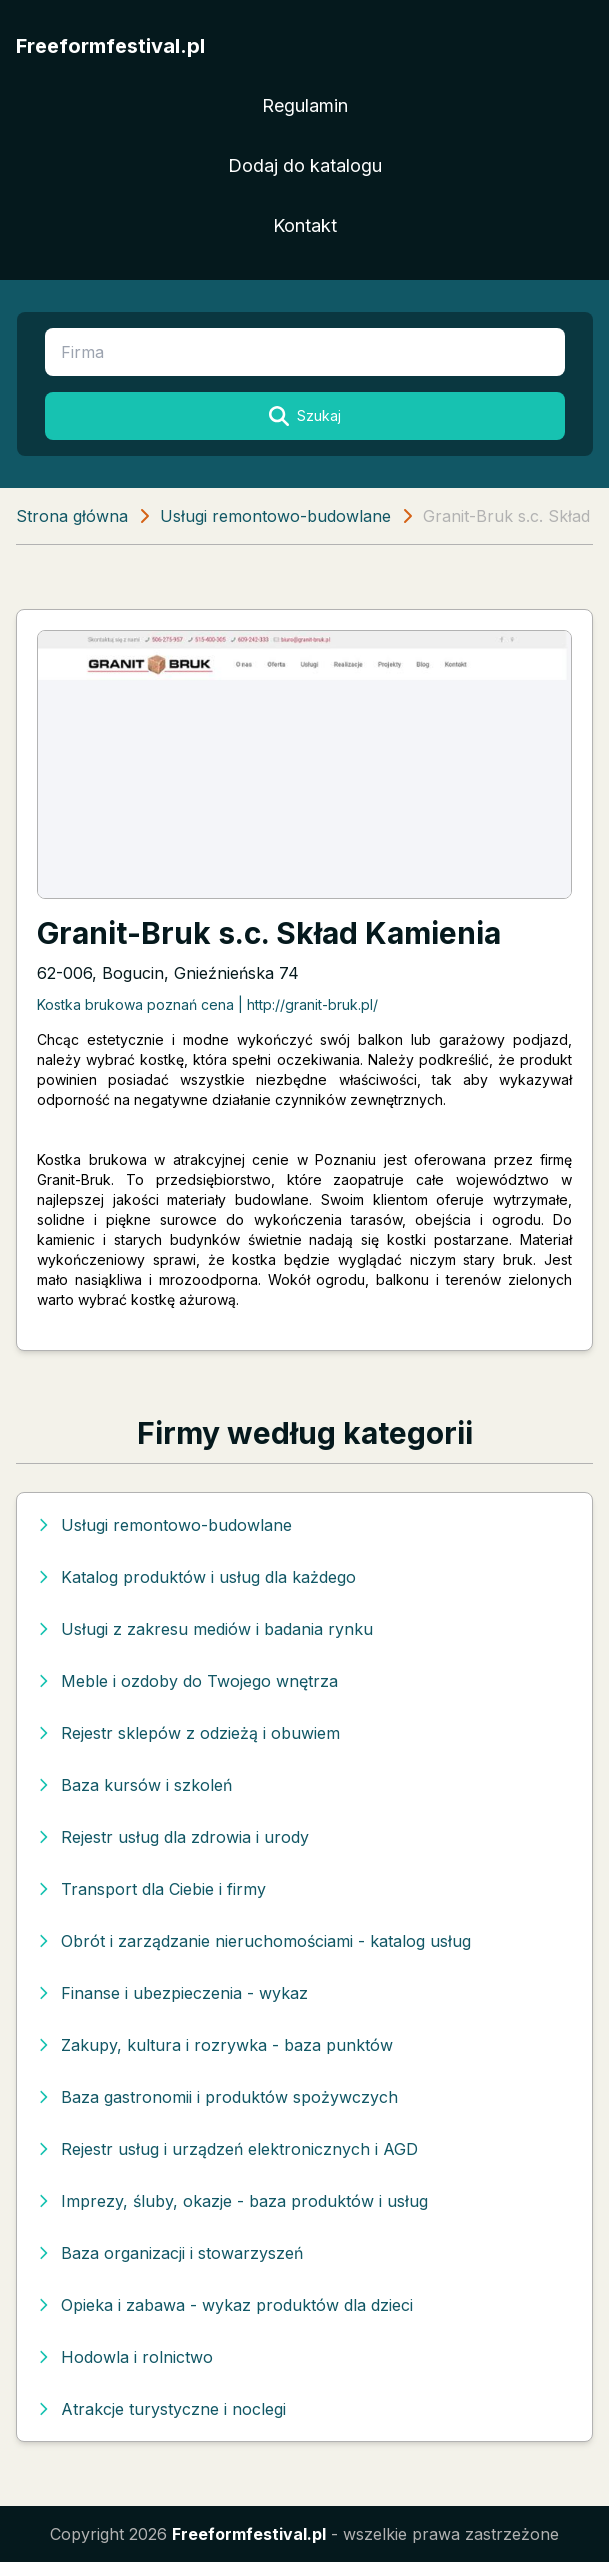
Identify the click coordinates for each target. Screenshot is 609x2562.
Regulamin (305, 105)
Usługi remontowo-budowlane (275, 516)
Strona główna (72, 516)
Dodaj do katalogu (305, 165)
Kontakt (305, 225)
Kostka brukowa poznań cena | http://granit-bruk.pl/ (207, 1004)
